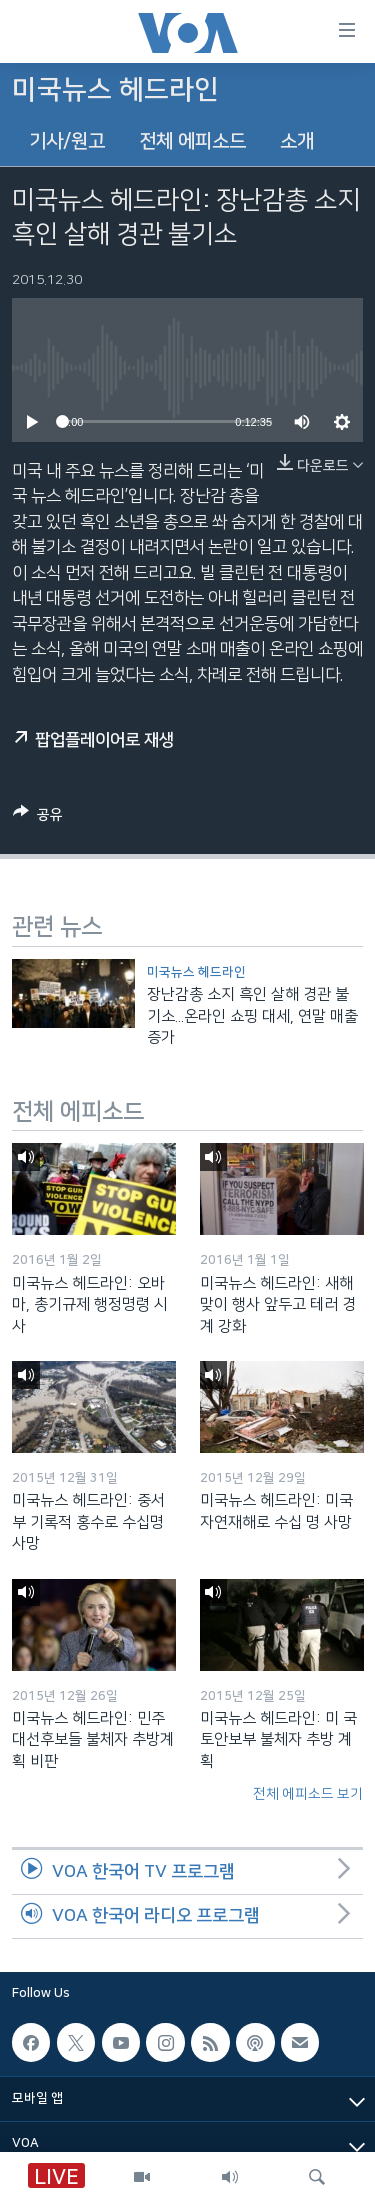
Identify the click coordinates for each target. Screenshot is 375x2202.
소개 (297, 141)
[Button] (38, 818)
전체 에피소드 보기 (308, 1794)
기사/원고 (67, 141)
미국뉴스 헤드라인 (196, 972)
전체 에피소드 (192, 141)
